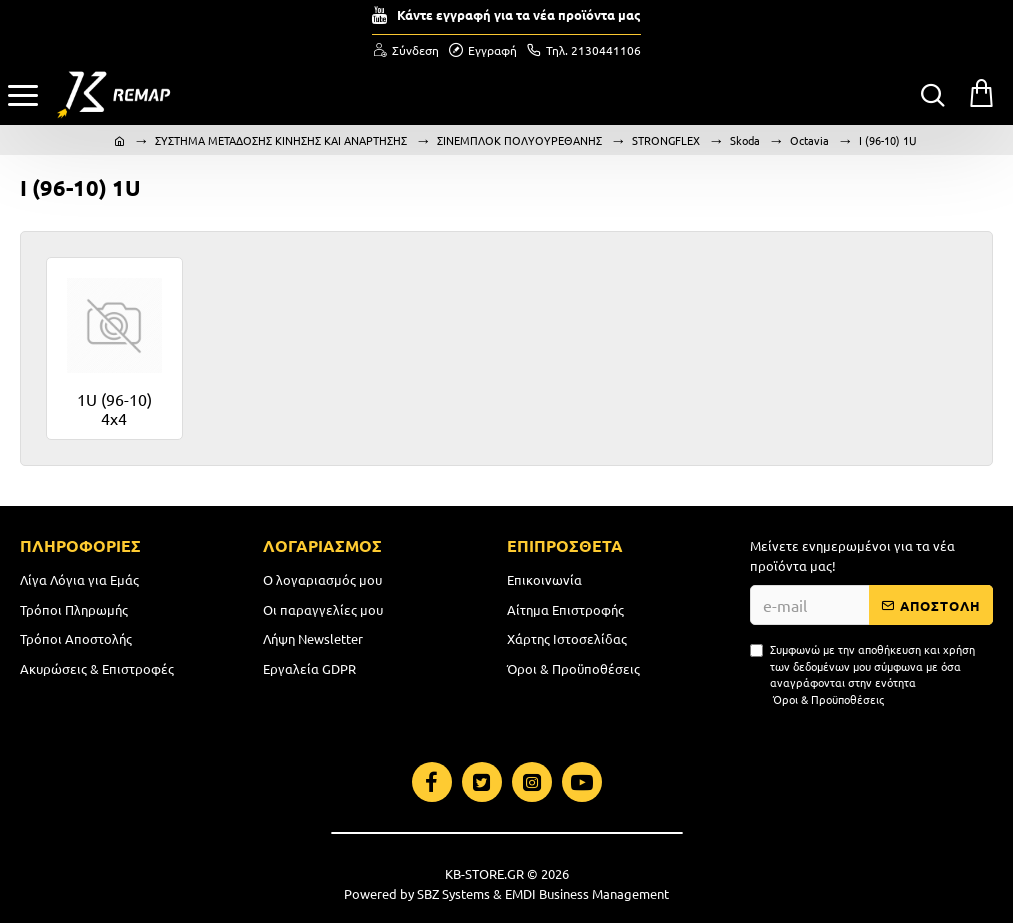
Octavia (809, 140)
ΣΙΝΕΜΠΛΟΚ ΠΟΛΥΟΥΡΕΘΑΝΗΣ (519, 140)
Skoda (745, 140)
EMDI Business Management (587, 893)
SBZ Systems (453, 893)
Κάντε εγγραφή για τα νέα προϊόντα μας (519, 14)
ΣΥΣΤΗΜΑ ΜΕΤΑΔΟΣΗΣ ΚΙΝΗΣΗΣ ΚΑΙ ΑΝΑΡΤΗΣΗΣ (281, 140)
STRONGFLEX (666, 140)
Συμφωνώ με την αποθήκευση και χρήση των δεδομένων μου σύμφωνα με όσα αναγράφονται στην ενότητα (862, 674)
